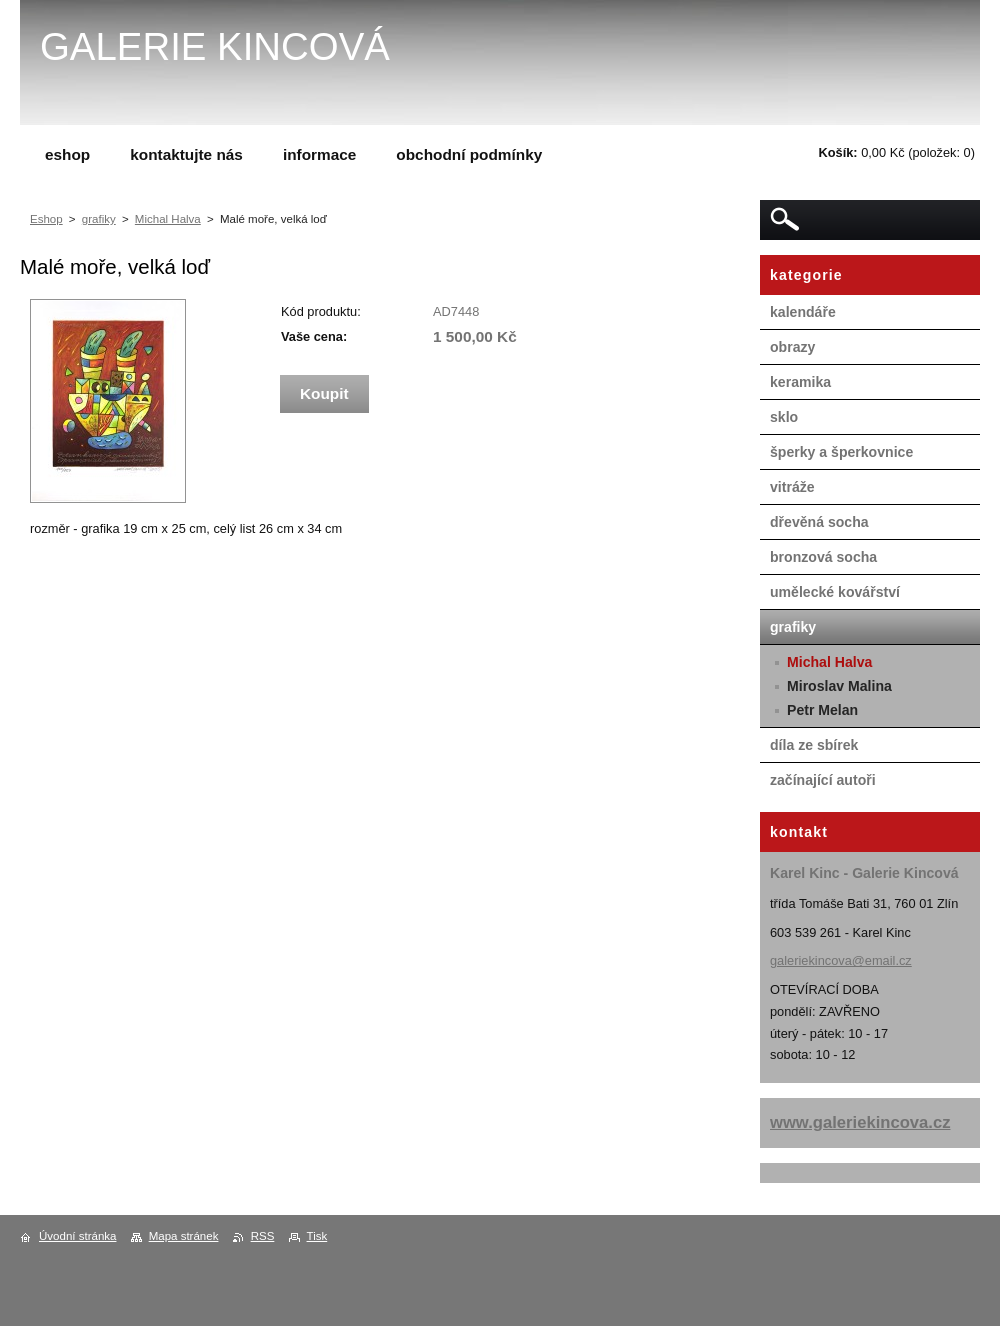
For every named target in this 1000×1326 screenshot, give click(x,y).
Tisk (317, 1236)
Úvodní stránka (77, 1236)
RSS (263, 1236)
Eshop (46, 219)
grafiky (99, 219)
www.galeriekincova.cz (860, 1122)
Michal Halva (168, 219)
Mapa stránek (184, 1236)
